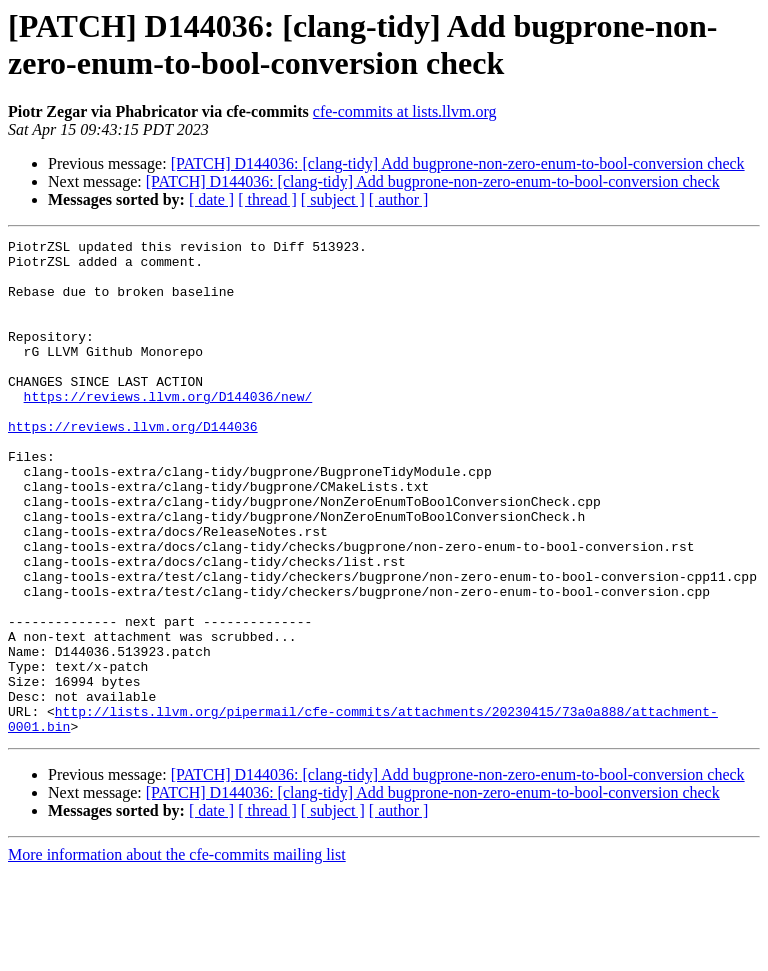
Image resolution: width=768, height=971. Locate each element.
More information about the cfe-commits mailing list (177, 953)
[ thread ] (267, 199)
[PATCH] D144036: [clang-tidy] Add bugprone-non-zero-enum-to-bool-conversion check (458, 163)
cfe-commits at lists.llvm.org (405, 111)
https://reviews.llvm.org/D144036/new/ (168, 429)
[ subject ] (333, 199)
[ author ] (399, 199)
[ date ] (211, 199)
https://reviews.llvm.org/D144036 (133, 465)
